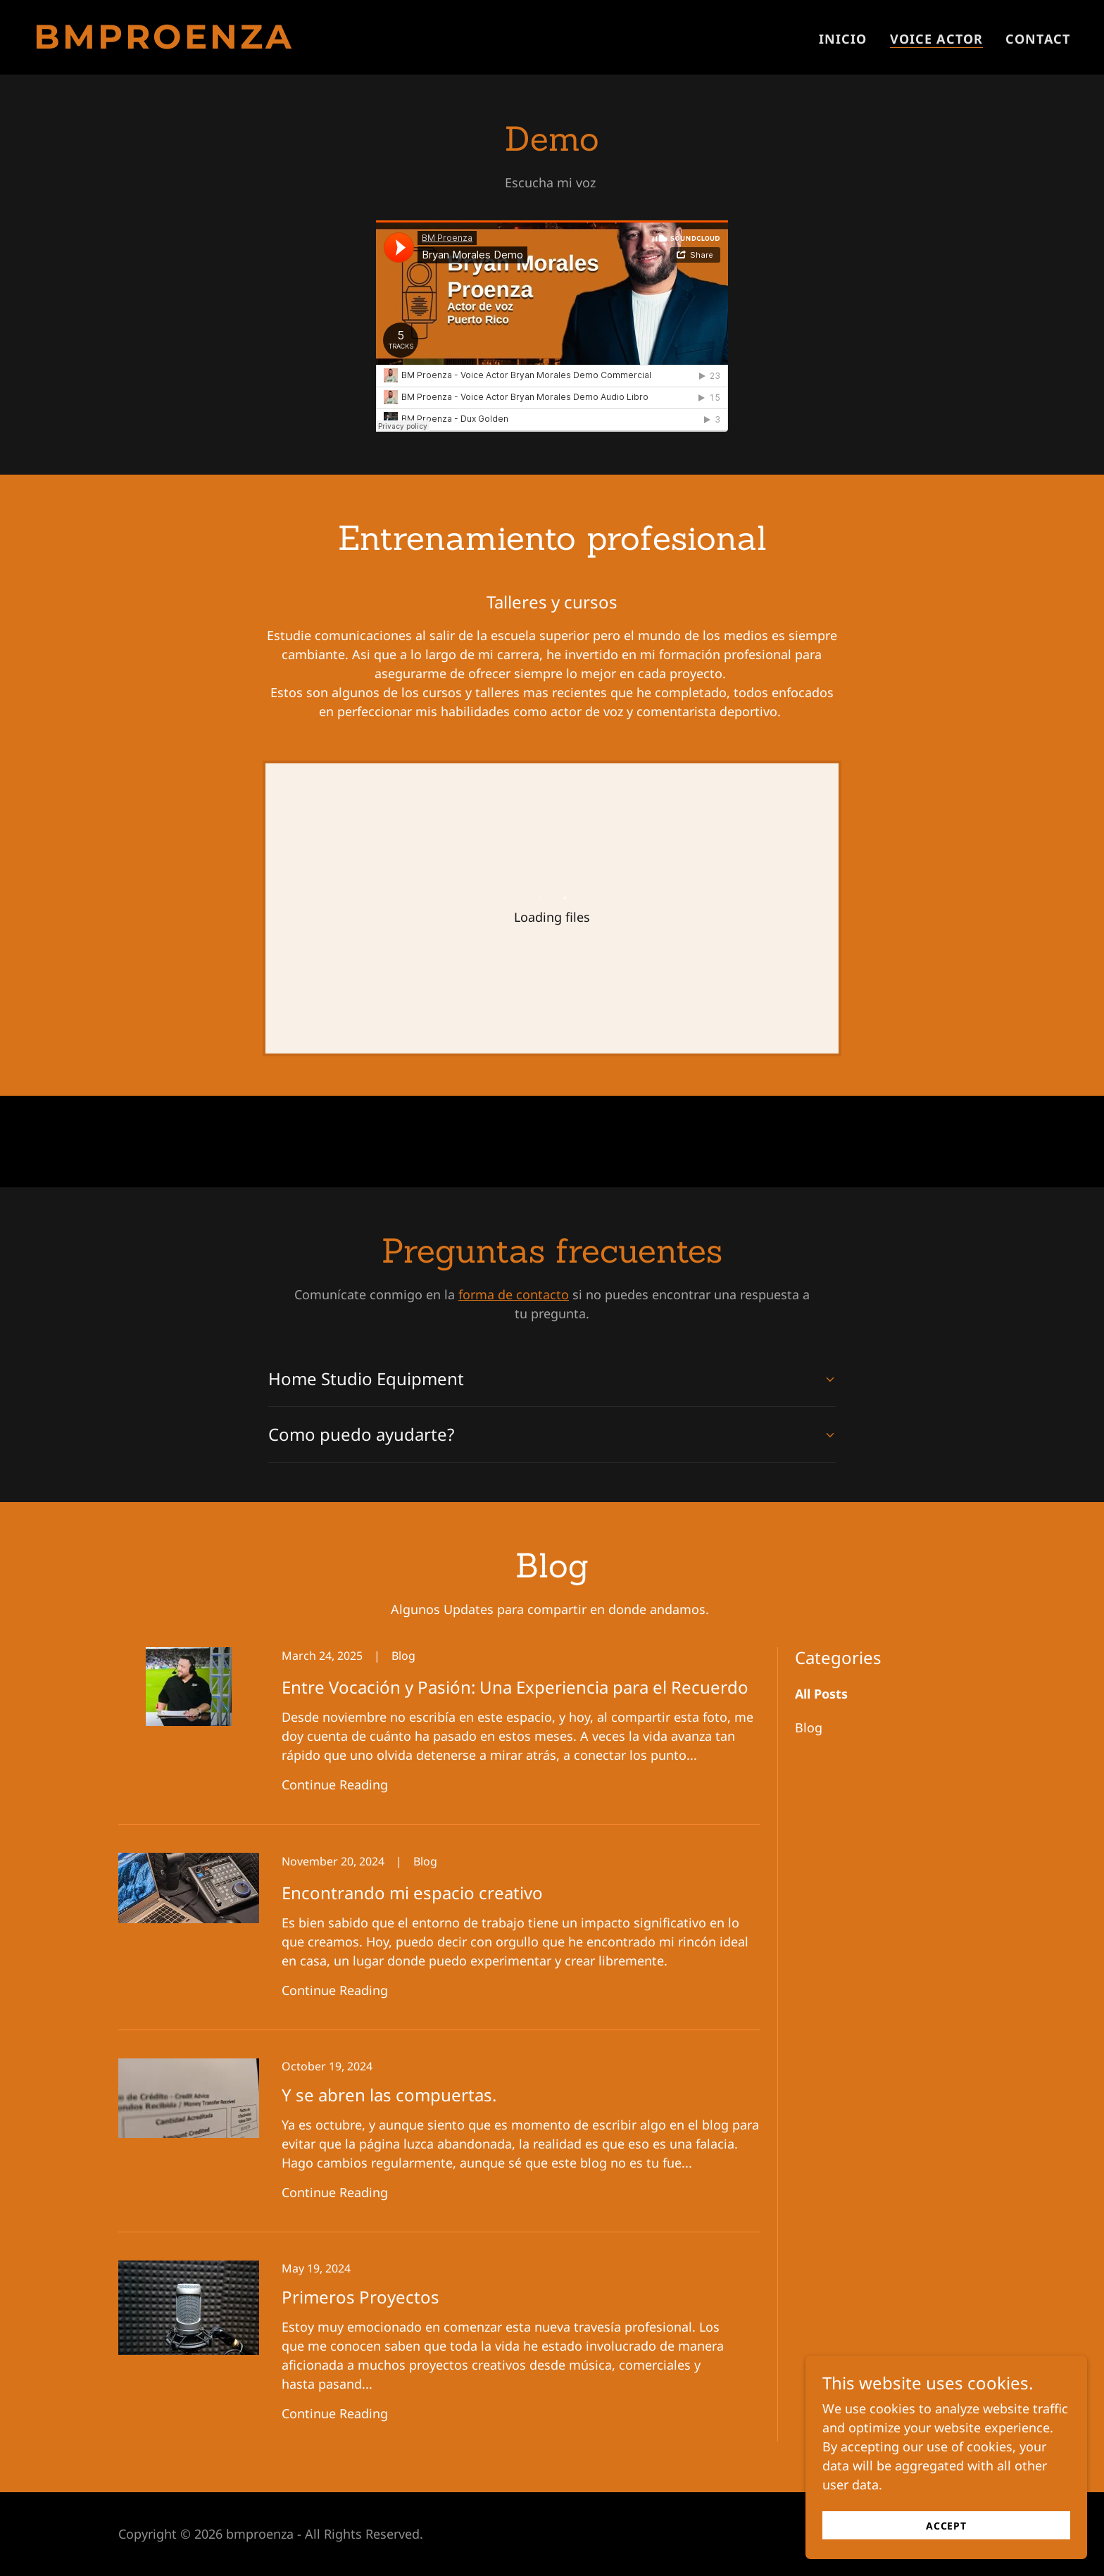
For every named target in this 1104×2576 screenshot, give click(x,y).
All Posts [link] (821, 1693)
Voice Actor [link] (936, 38)
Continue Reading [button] (335, 1784)
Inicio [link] (843, 38)
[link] (287, 43)
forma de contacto (513, 1294)
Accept (946, 2525)
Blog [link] (808, 1727)
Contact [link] (1037, 38)
